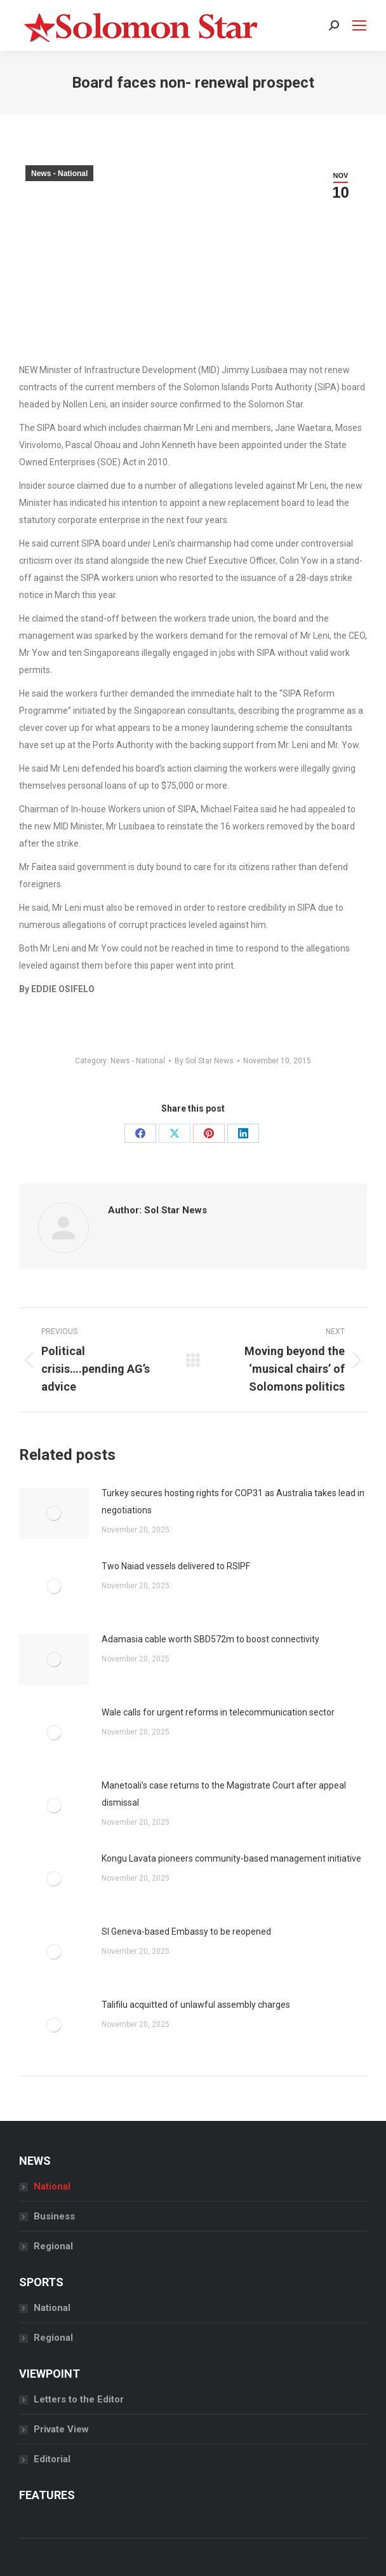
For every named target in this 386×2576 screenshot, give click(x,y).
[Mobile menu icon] (359, 25)
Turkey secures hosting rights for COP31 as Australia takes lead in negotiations (233, 1501)
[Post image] (54, 1513)
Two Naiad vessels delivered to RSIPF (176, 1566)
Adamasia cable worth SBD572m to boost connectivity (210, 1639)
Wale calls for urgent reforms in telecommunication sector (218, 1712)
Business (54, 2216)
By (204, 1060)
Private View (61, 2429)
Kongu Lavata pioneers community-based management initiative (231, 1858)
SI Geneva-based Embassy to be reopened (186, 1931)
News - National (59, 173)
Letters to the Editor (79, 2399)
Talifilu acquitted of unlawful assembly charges (196, 2005)
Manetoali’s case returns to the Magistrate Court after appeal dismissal (224, 1794)
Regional (53, 2246)
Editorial (52, 2459)
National (52, 2186)
